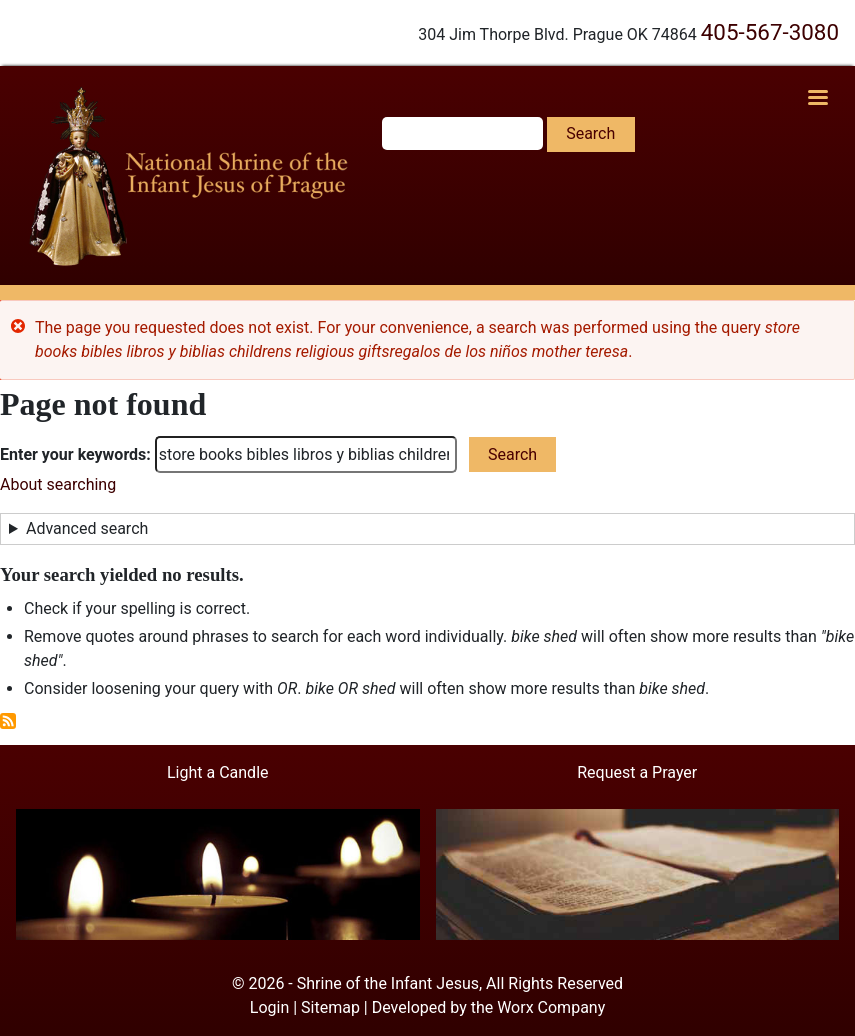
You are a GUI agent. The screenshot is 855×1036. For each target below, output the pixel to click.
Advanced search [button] (87, 528)
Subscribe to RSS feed (8, 721)
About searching (58, 484)
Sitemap (330, 1007)
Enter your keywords (73, 454)
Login (269, 1007)
